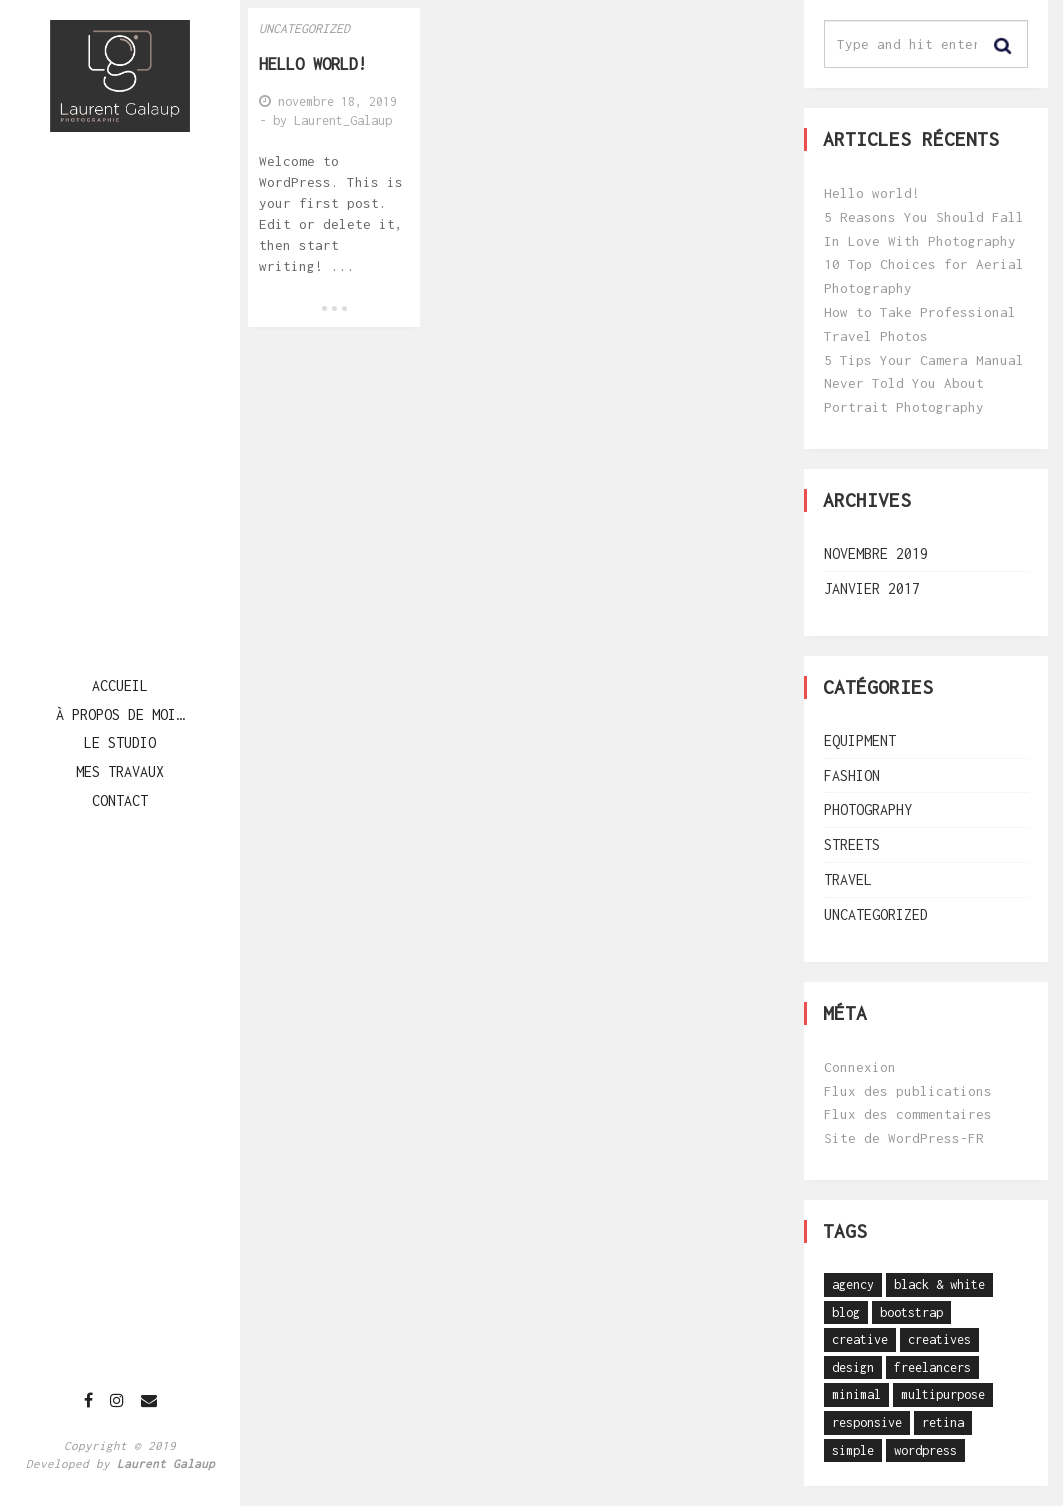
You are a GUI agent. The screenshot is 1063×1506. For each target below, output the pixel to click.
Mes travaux (120, 771)
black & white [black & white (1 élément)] (939, 1284)
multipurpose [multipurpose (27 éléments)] (943, 1394)
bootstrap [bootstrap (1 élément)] (911, 1312)
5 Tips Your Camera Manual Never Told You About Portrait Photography (924, 384)
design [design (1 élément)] (853, 1367)
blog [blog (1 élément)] (846, 1312)
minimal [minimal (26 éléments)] (856, 1394)
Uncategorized (304, 28)
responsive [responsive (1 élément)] (867, 1422)
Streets (852, 844)
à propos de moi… (120, 714)
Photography (868, 809)
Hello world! (872, 193)
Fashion (852, 775)
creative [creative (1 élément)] (860, 1339)
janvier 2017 (872, 588)
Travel (848, 879)
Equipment (860, 740)
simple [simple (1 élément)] (853, 1450)
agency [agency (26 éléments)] (853, 1284)
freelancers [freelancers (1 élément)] (932, 1367)
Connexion (860, 1067)
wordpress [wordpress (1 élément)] (925, 1450)
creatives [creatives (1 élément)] (939, 1339)
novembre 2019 (876, 553)
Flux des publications (908, 1091)
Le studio (120, 742)
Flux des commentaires (908, 1114)
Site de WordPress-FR (904, 1138)
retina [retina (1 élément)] (943, 1422)
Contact (120, 800)
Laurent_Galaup (343, 120)
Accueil (120, 685)
